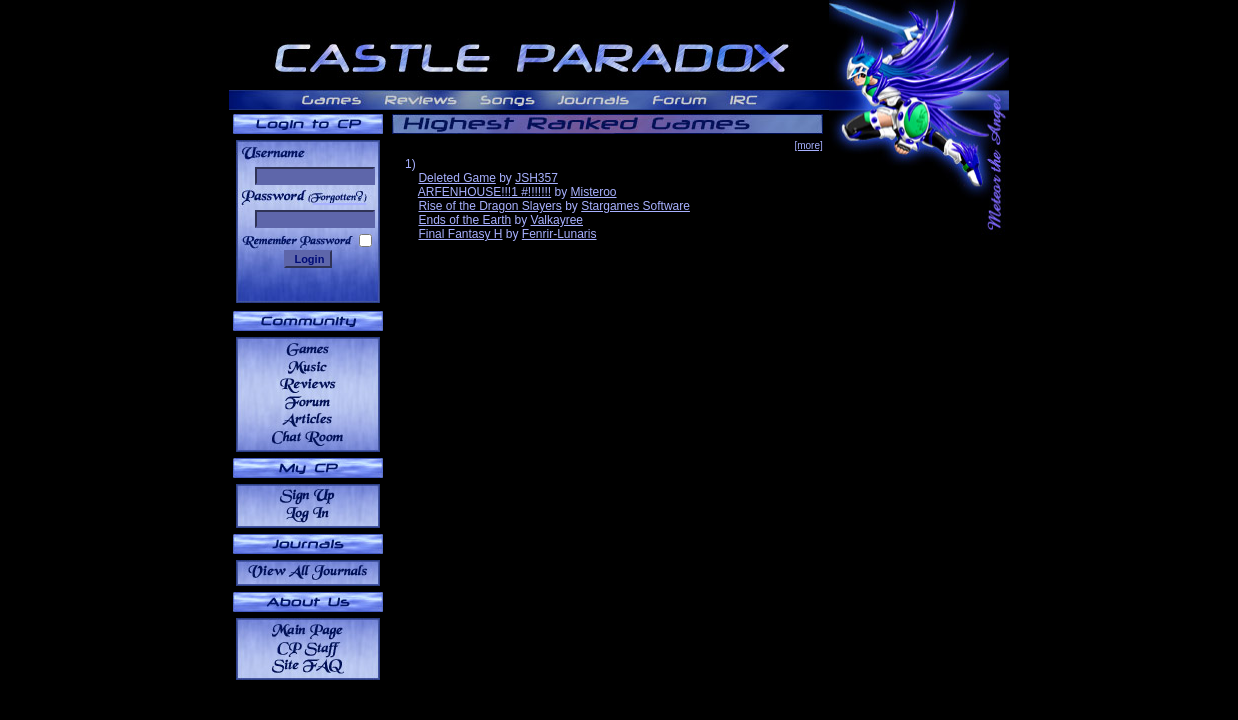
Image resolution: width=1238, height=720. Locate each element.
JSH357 (536, 178)
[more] (808, 145)
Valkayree (557, 220)
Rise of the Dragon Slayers (489, 206)
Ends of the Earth (464, 220)
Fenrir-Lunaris (559, 234)
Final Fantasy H (460, 234)
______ (339, 196)
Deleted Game (456, 178)
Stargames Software (635, 206)
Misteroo (594, 192)
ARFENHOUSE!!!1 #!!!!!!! (484, 192)
